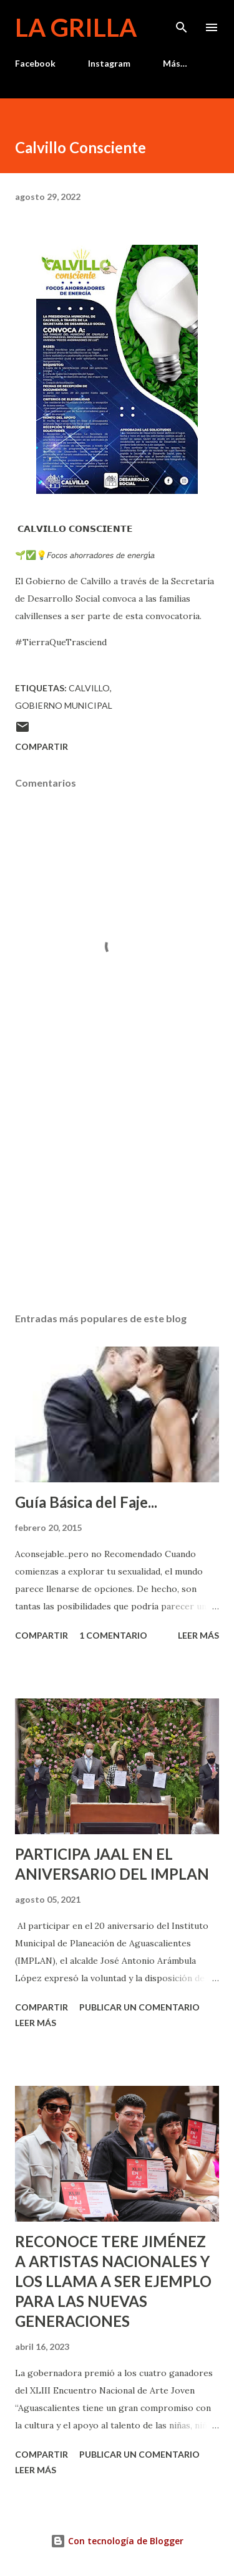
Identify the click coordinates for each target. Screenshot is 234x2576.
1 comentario (113, 1635)
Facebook (35, 63)
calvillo (89, 688)
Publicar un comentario (139, 2007)
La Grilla (76, 27)
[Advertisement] (117, 1194)
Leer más (198, 1635)
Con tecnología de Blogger (117, 2541)
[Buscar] (181, 22)
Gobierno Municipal (63, 705)
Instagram (109, 63)
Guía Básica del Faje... (86, 1502)
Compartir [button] (41, 746)
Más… (175, 63)
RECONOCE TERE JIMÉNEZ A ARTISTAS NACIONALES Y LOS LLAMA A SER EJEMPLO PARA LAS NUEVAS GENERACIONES (113, 2281)
